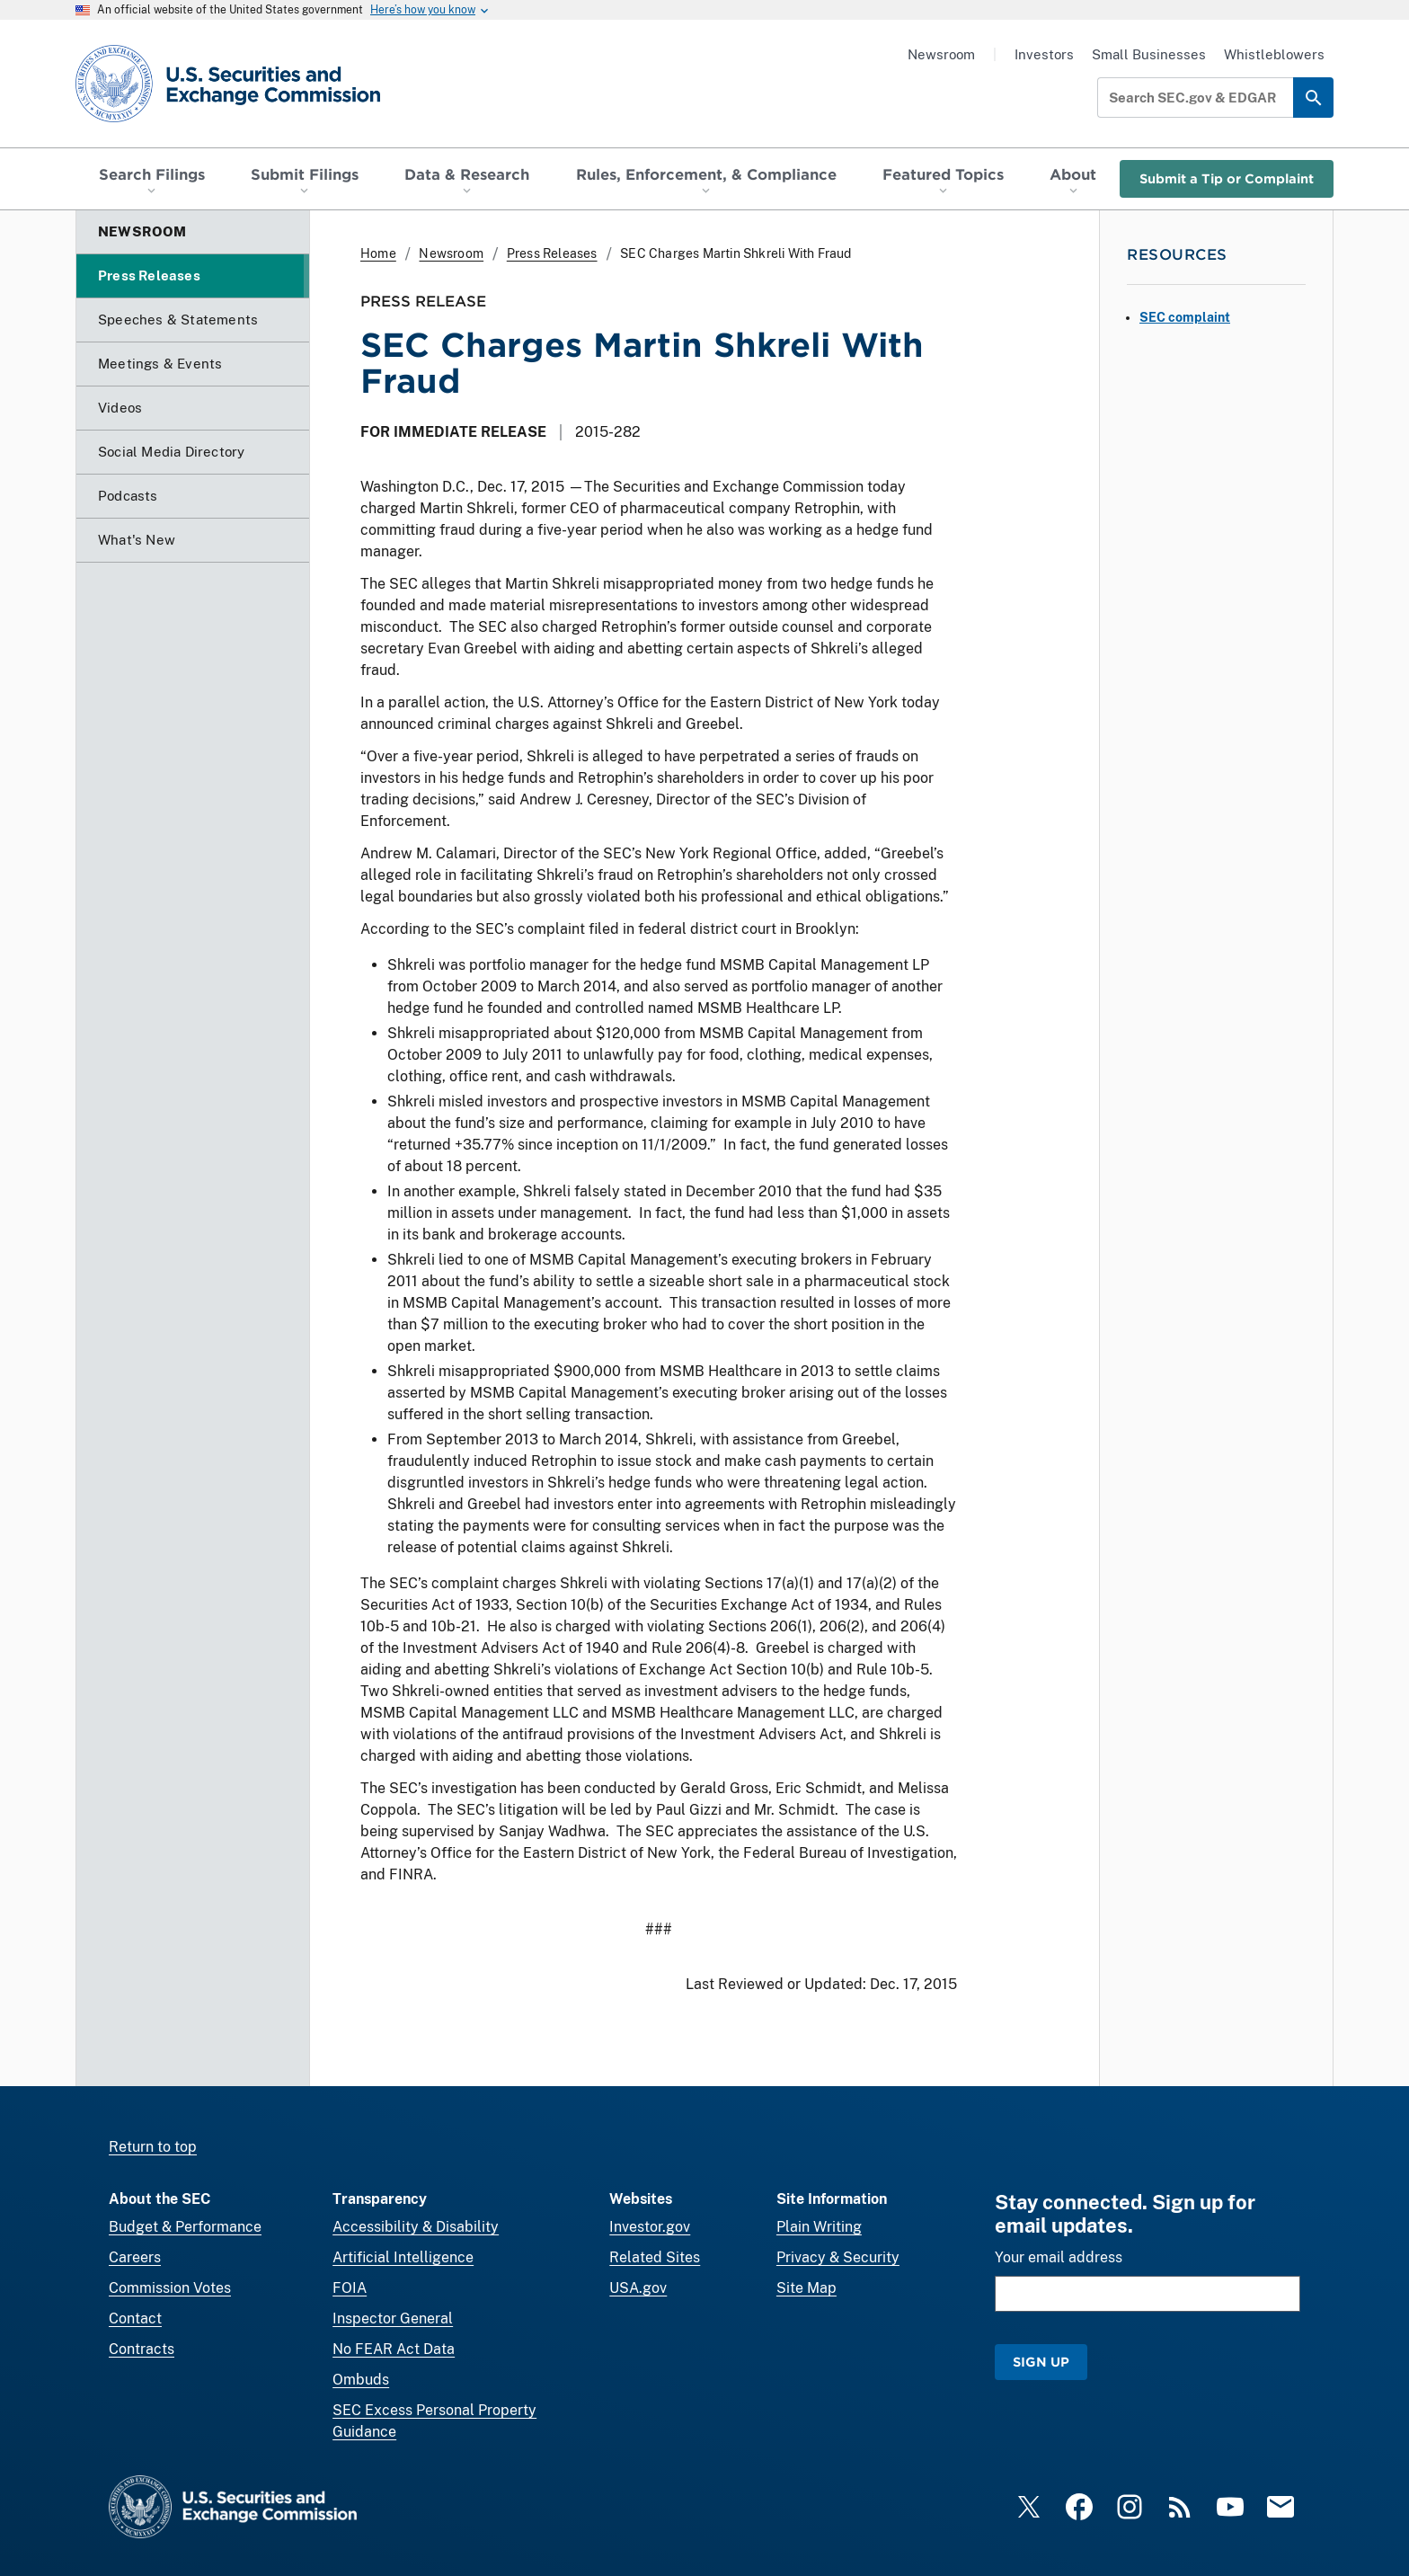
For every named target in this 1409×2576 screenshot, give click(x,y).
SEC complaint (1184, 317)
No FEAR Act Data (393, 2349)
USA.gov (638, 2287)
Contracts (141, 2349)
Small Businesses (1149, 54)
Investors (1044, 54)
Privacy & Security (837, 2257)
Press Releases (552, 253)
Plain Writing (819, 2226)
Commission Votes (170, 2287)
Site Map (806, 2287)
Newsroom (941, 54)
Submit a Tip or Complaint (1226, 178)
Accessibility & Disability (415, 2226)
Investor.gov (649, 2226)
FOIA (349, 2287)
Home (378, 253)
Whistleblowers (1274, 54)
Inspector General (392, 2318)
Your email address (1058, 2257)
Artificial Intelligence (403, 2257)
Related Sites (654, 2257)
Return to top (153, 2146)
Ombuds (360, 2379)
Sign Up (1041, 2361)
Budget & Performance (185, 2226)
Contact (135, 2318)
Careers (135, 2257)
